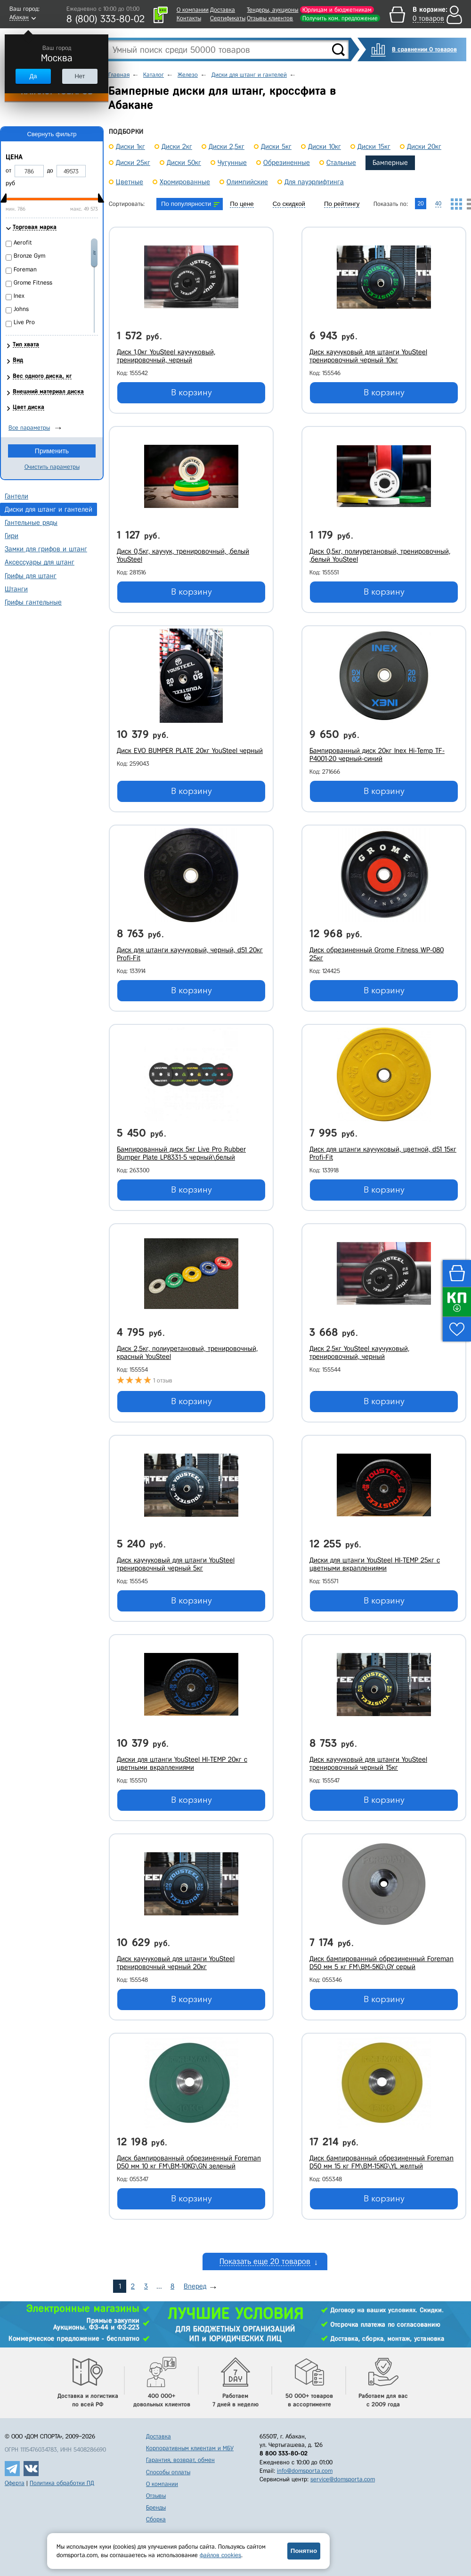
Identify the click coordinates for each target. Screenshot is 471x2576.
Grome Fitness (33, 282)
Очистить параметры (52, 467)
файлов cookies (220, 2555)
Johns (21, 309)
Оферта (14, 2483)
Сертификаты (227, 18)
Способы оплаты (168, 2472)
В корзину (191, 392)
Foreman (25, 269)
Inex (19, 296)
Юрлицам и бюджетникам (337, 10)
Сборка (156, 2519)
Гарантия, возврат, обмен (180, 2460)
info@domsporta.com (305, 2471)
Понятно (304, 2550)
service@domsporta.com (342, 2479)
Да (33, 76)
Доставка (222, 10)
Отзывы (156, 2496)
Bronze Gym (29, 256)
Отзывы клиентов (270, 18)
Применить (52, 451)
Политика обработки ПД (62, 2483)
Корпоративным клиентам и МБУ (190, 2448)
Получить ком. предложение (340, 18)
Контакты (189, 18)
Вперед (195, 2286)
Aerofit (23, 242)
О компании (193, 10)
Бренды (156, 2507)
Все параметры (29, 428)
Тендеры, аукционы (272, 10)
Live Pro (24, 322)
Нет (79, 76)
